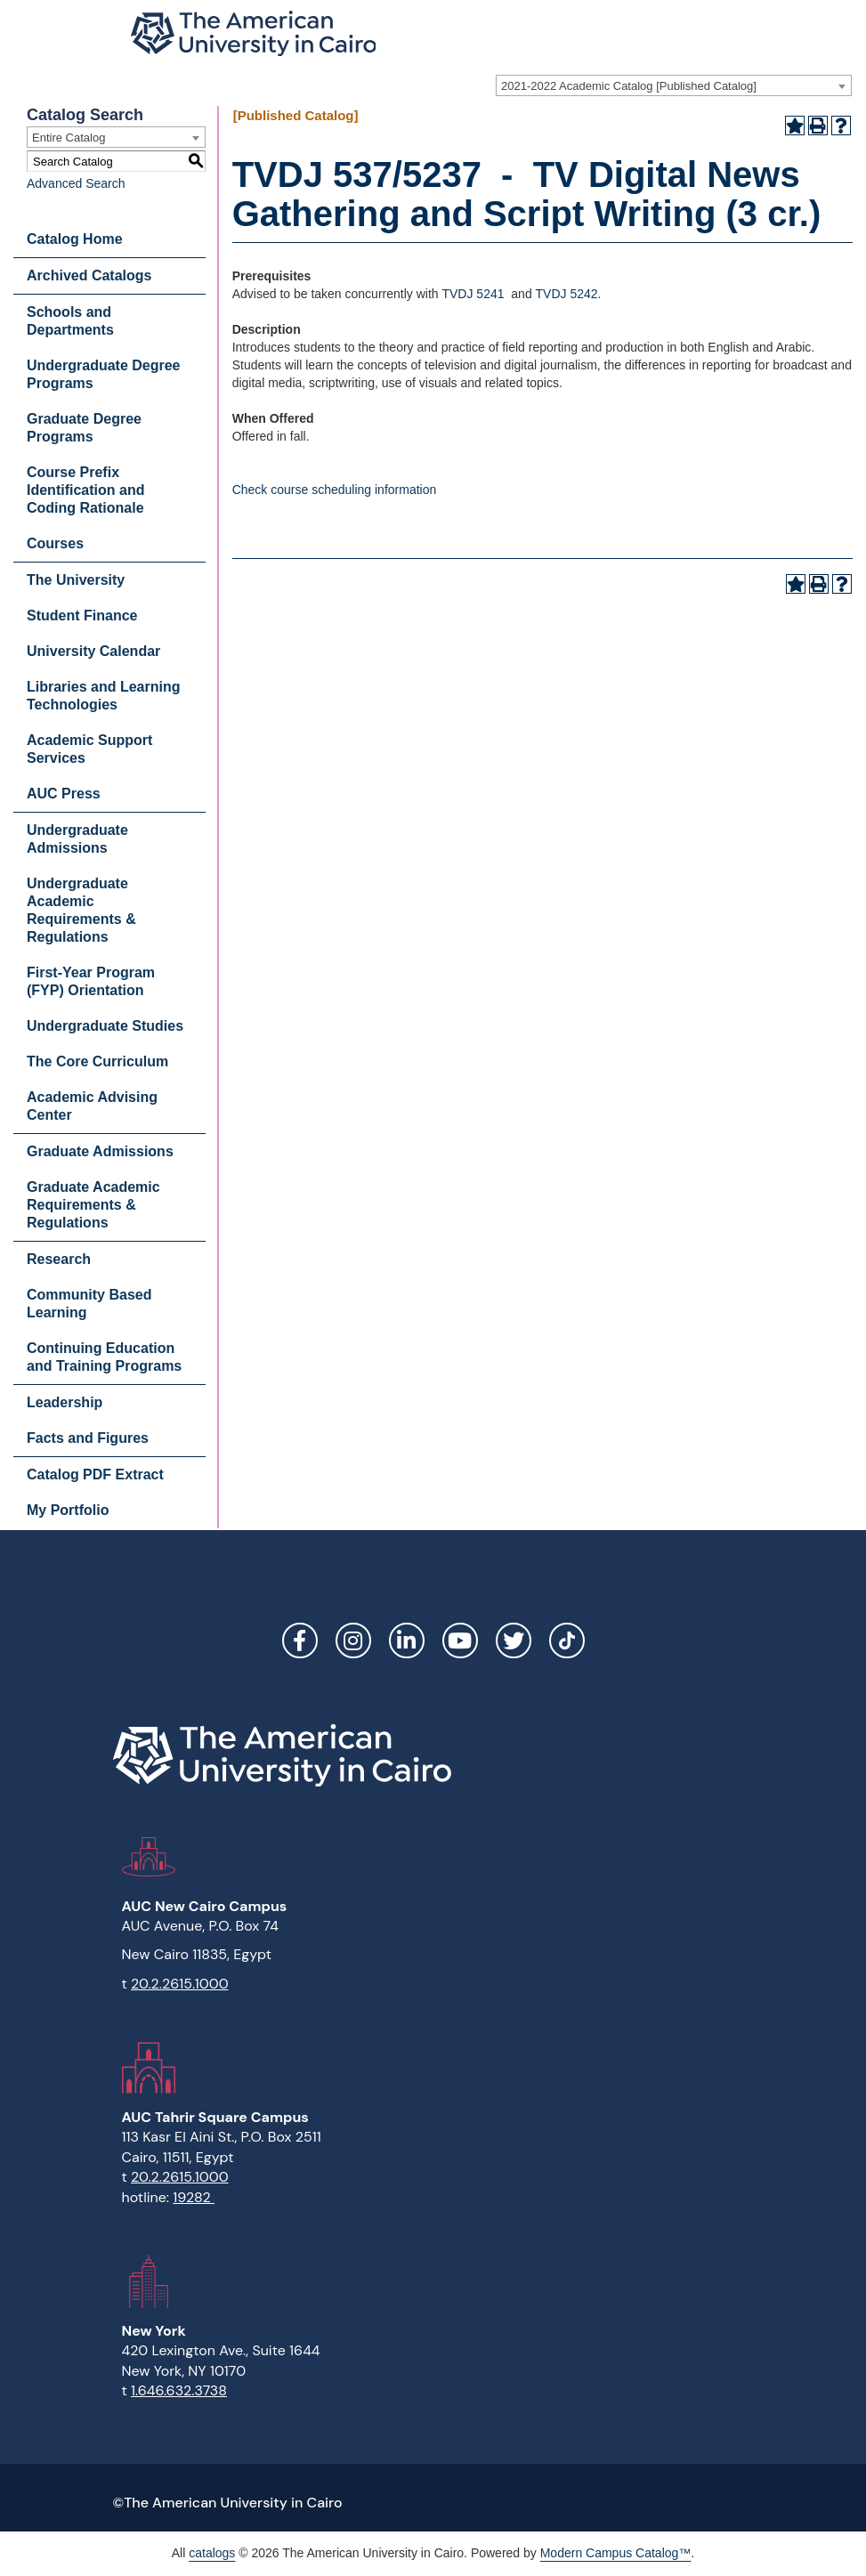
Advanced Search (76, 183)
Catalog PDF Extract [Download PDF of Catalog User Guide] (95, 1474)
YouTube (460, 1640)
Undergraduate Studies (105, 1025)
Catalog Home (75, 239)
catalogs (212, 2553)
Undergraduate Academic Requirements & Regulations (81, 910)
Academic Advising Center (92, 1106)
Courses (55, 543)
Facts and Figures (88, 1438)
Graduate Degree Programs (84, 427)
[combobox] (674, 85)
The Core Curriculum (97, 1061)
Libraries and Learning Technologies (103, 695)
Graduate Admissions (100, 1151)
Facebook (300, 1640)
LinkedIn (407, 1640)
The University (76, 579)
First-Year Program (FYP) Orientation (91, 981)
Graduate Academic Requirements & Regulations (93, 1204)
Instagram (353, 1640)
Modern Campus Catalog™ (616, 2553)
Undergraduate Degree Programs (104, 374)
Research (59, 1259)
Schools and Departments (70, 320)
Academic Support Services (89, 749)
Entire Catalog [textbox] (68, 137)
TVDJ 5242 (567, 294)
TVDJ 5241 (472, 294)
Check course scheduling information (334, 489)
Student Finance (82, 615)
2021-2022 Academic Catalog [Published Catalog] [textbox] (629, 86)
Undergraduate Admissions (77, 838)
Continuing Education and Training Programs (104, 1357)
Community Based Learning (89, 1303)
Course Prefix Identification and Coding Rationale (85, 490)
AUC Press (64, 793)
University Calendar (93, 651)
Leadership (64, 1402)
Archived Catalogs (89, 275)
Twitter (513, 1640)
